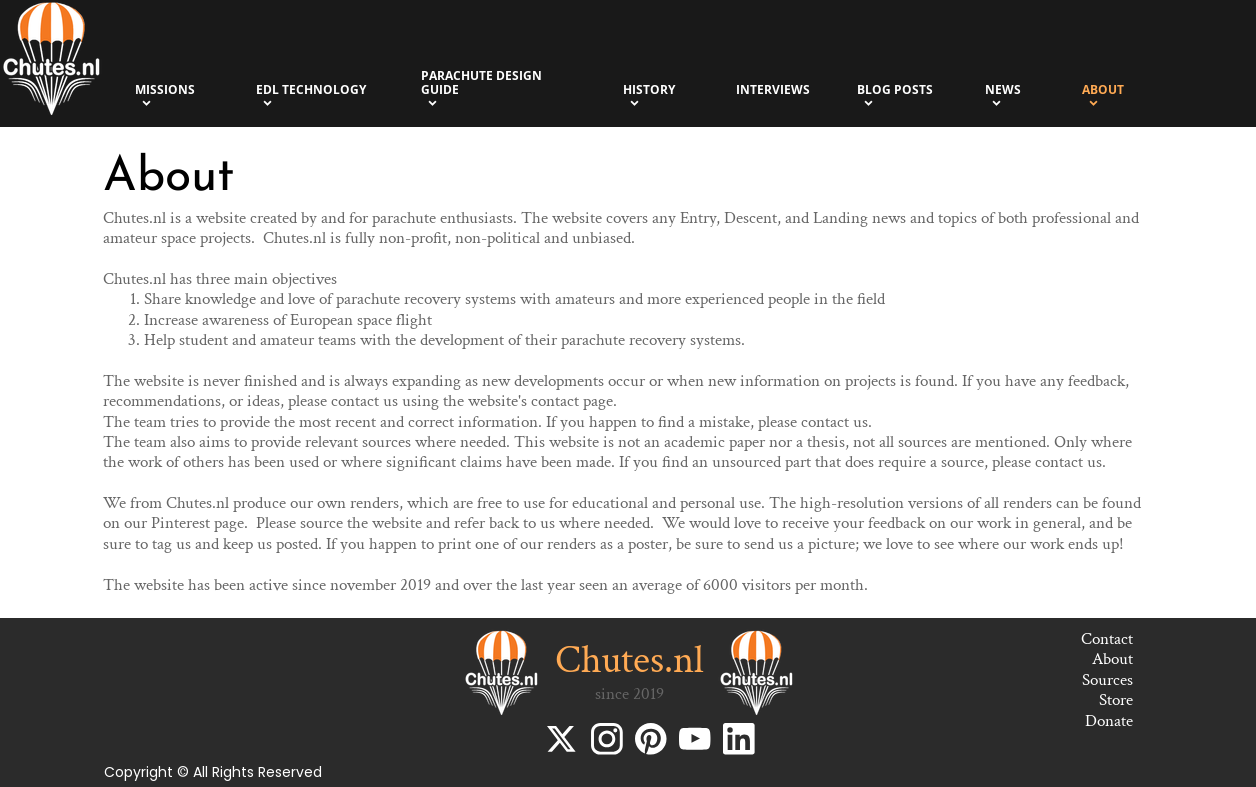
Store (1116, 700)
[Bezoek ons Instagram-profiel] (607, 739)
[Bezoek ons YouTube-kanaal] (695, 739)
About (1112, 659)
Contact (1107, 639)
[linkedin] (739, 739)
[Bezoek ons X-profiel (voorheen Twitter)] (563, 739)
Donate (1109, 721)
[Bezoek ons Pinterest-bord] (651, 739)
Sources (1107, 680)
